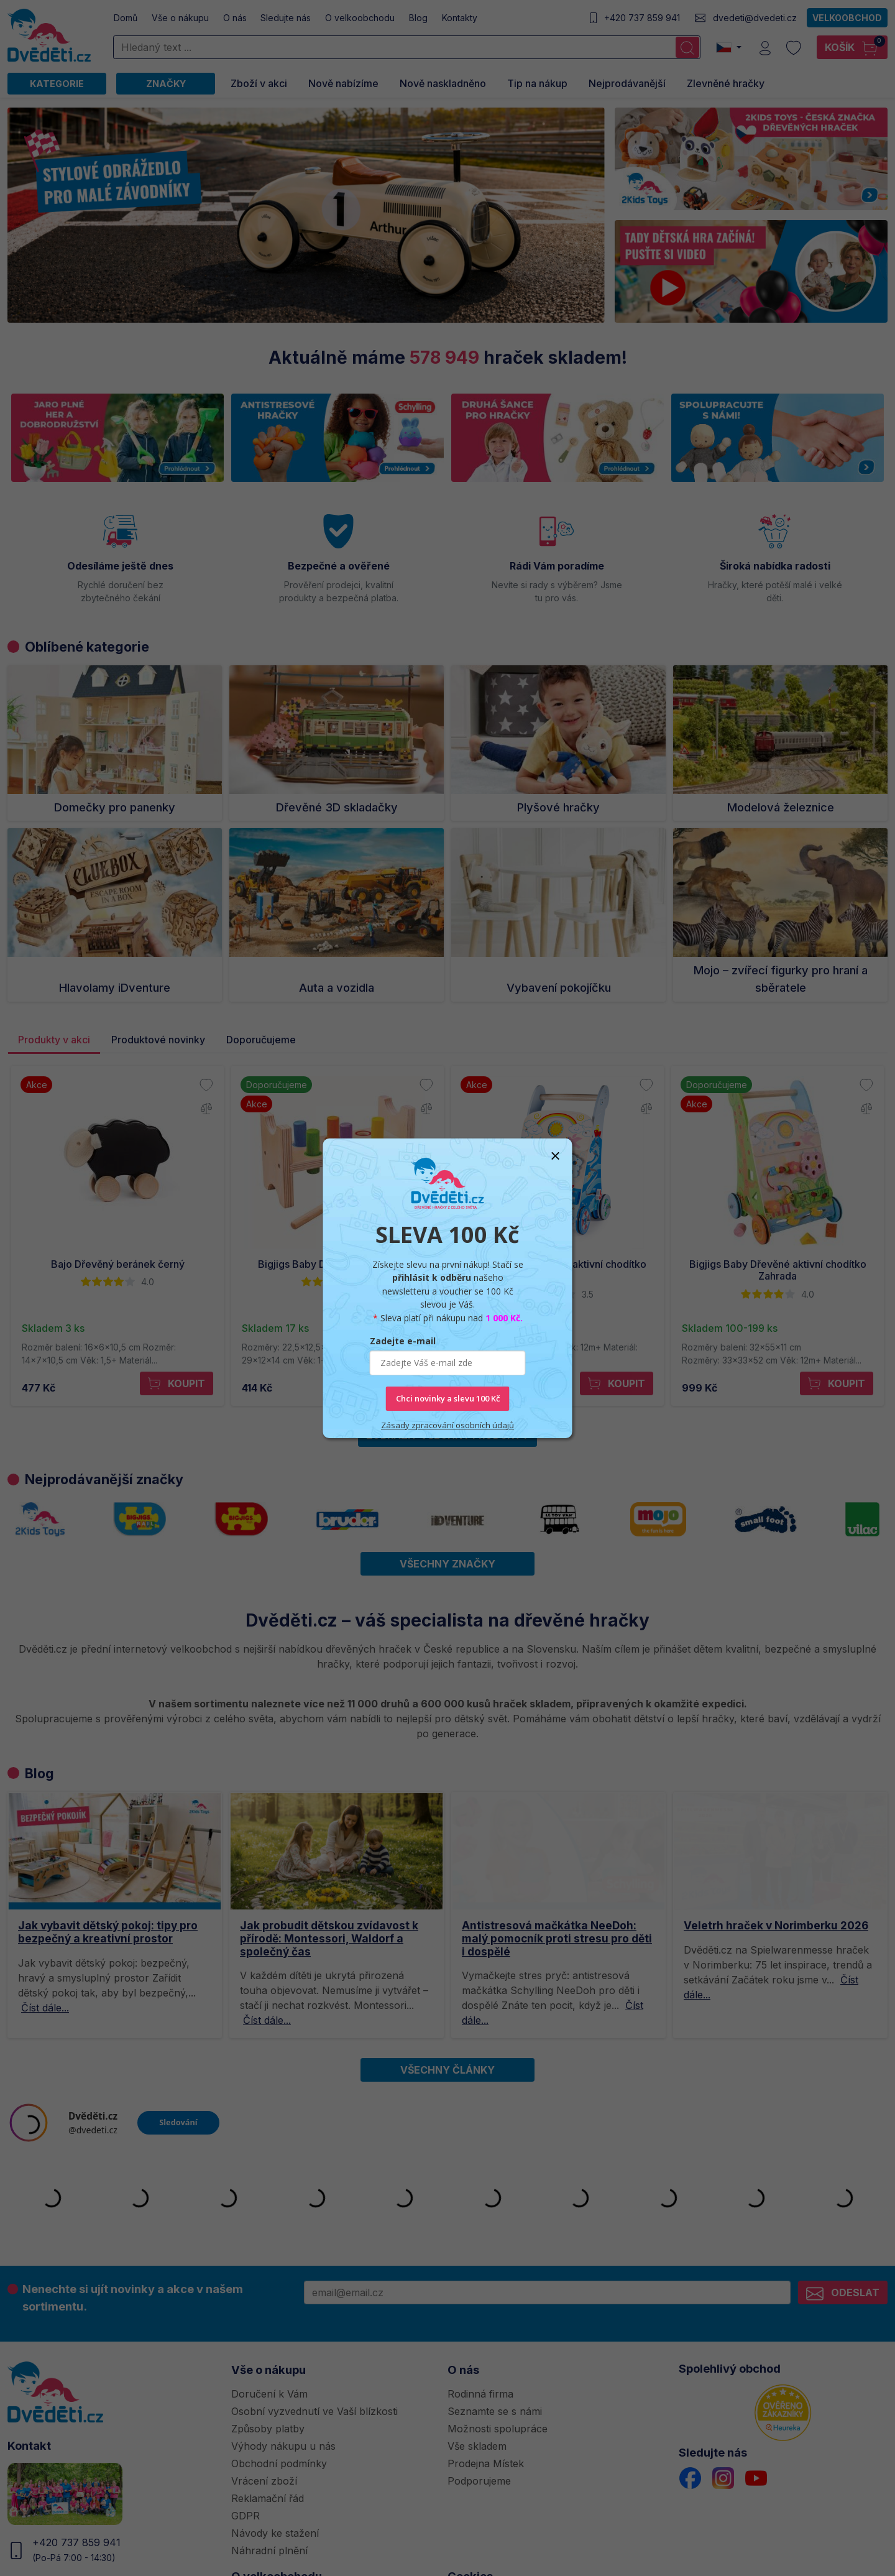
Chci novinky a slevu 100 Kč (448, 1398)
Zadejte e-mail (403, 1341)
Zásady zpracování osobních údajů (447, 1425)
